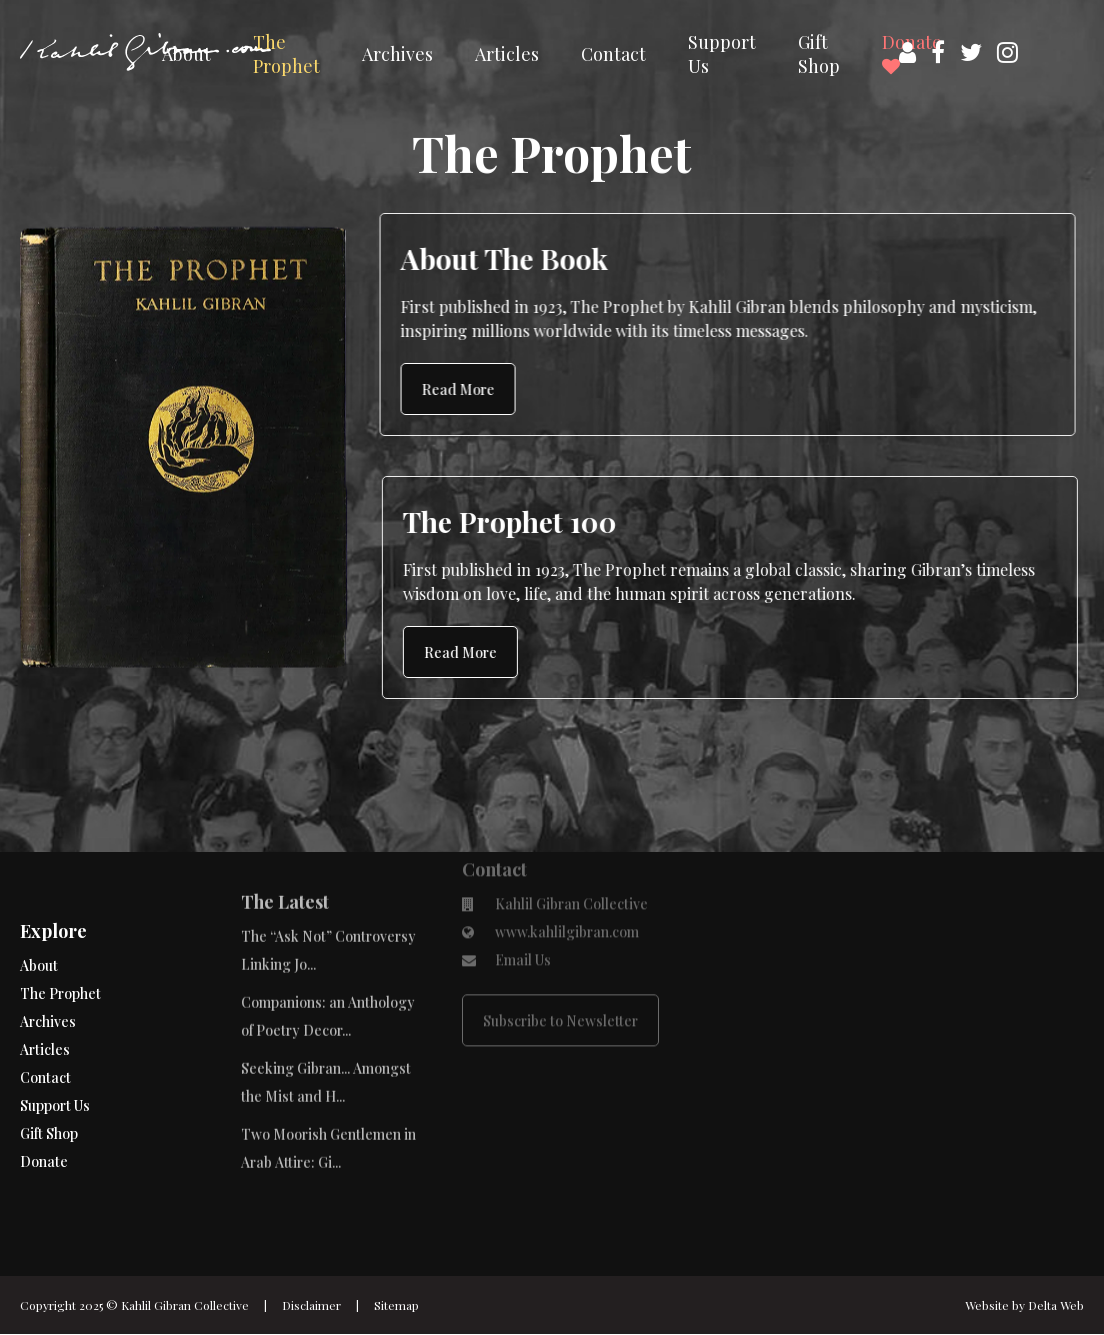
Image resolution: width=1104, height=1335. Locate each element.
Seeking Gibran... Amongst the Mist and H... (326, 1035)
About (186, 54)
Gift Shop (819, 54)
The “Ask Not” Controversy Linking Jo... (328, 903)
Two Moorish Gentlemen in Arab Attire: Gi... (328, 1101)
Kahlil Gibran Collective (185, 1305)
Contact (613, 54)
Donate (44, 1122)
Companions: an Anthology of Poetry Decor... (328, 969)
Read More (458, 389)
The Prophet (286, 54)
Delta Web (1056, 1305)
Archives (397, 54)
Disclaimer (311, 1305)
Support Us (722, 54)
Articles (507, 54)
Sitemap (396, 1305)
